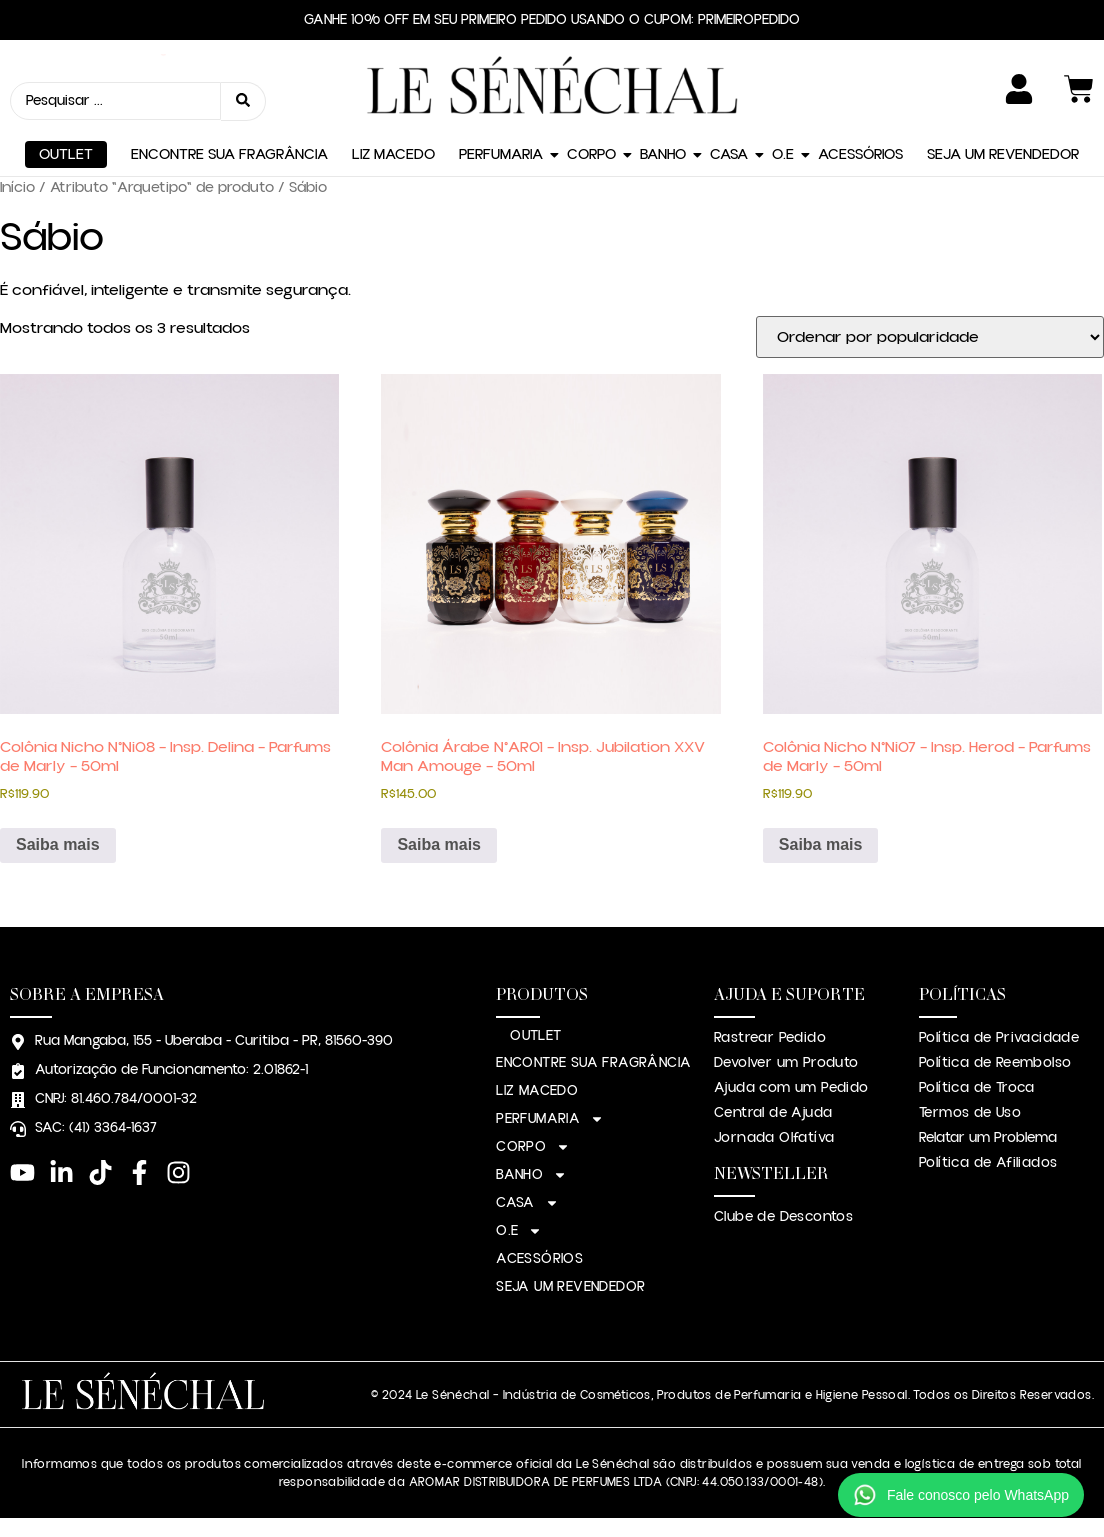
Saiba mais (58, 844)
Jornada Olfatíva (774, 1138)
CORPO (591, 154)
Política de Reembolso (995, 1063)
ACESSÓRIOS (860, 154)
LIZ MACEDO (393, 154)
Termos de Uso (970, 1113)
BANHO (663, 154)
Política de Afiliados (988, 1163)
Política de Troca (977, 1088)
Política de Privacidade (999, 1038)
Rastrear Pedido (770, 1038)
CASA (729, 154)
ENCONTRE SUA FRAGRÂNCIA (229, 154)
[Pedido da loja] (930, 337)
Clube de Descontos (783, 1217)
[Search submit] (243, 101)
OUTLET (66, 154)
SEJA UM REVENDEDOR (1003, 154)
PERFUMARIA (501, 154)
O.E (783, 154)
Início (17, 187)
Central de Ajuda (773, 1113)
